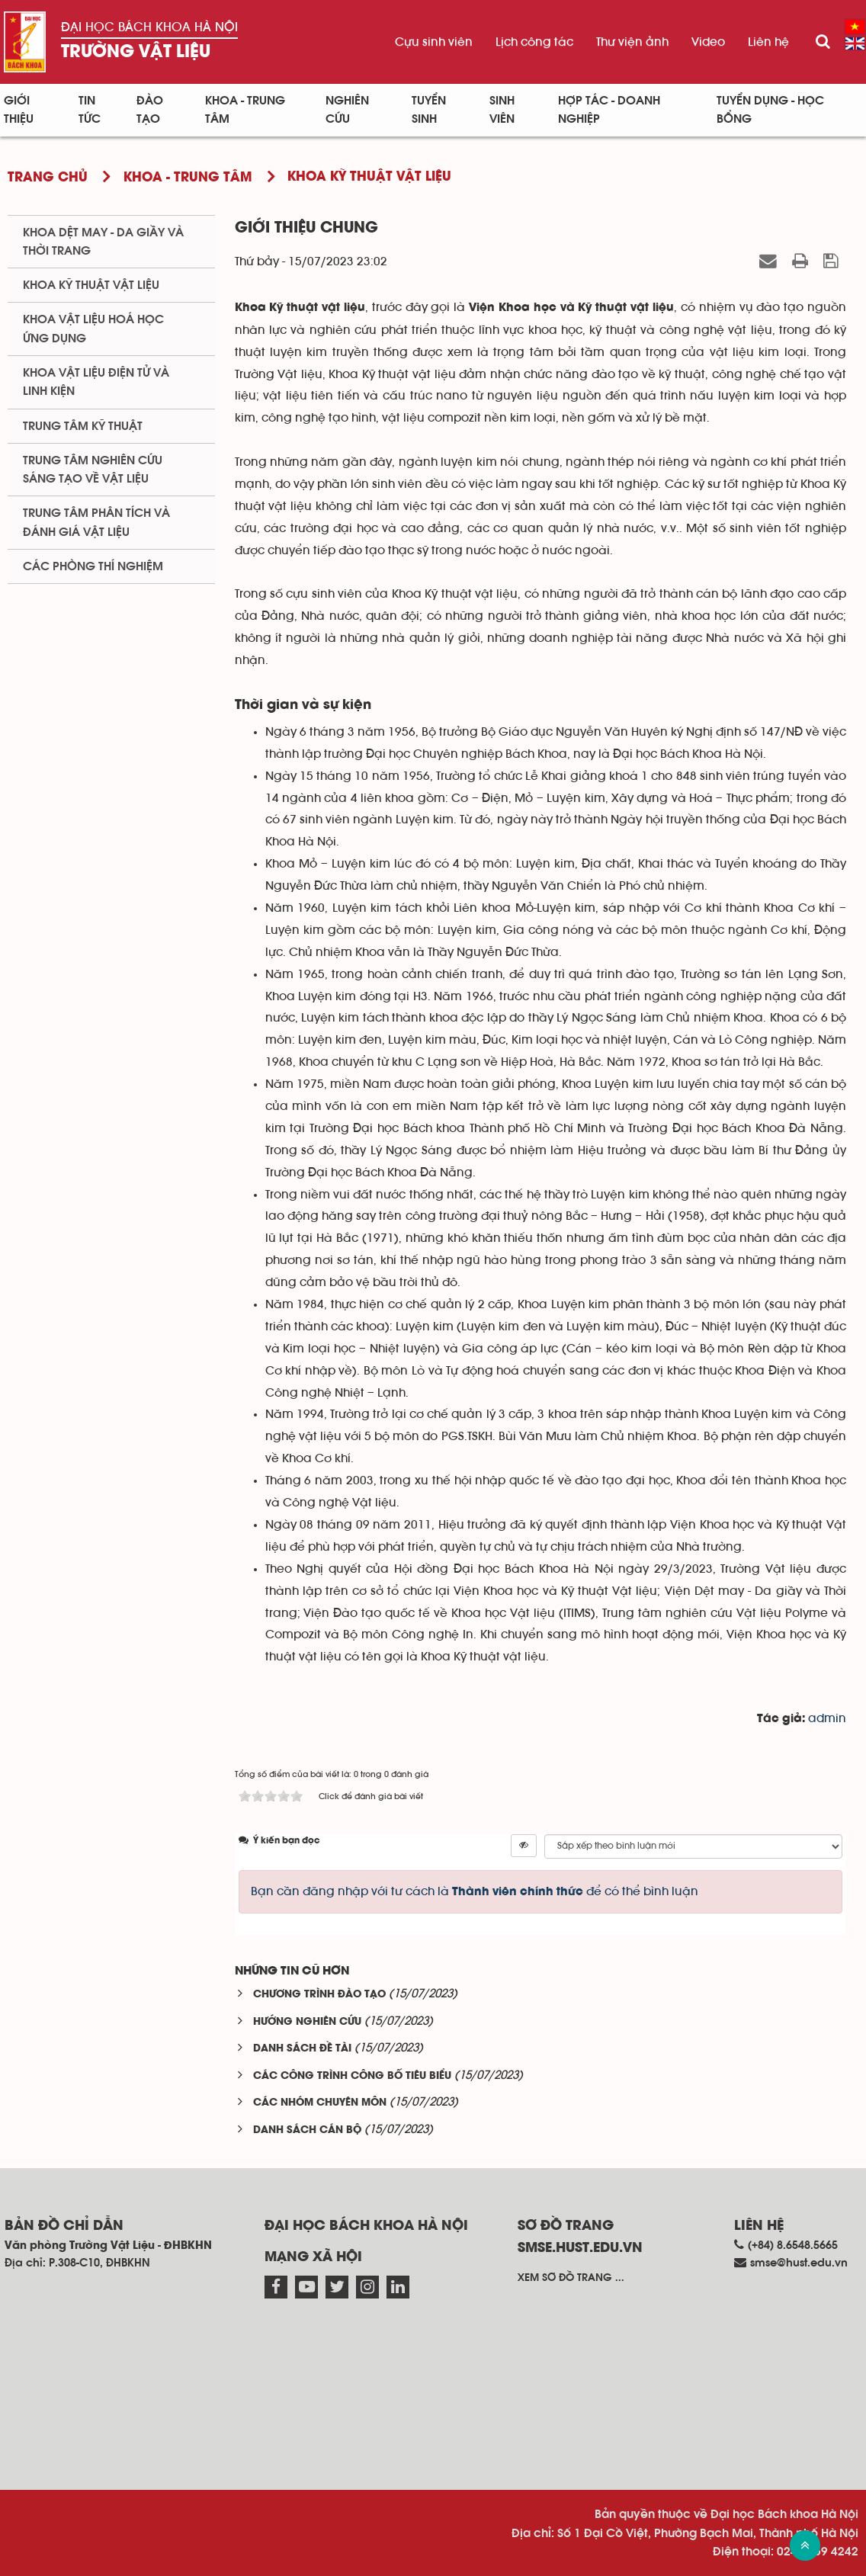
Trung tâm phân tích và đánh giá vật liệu (96, 522)
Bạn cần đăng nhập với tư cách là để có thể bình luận (474, 1891)
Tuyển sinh (429, 110)
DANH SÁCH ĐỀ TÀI (302, 2049)
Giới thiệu (19, 110)
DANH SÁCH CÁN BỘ (307, 2130)
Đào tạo (149, 110)
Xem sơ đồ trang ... (571, 2278)
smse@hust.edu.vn (799, 2263)
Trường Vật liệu (135, 52)
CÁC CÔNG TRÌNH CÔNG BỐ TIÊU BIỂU (352, 2076)
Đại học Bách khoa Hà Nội (149, 27)
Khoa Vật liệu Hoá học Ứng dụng (93, 328)
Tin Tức (90, 110)
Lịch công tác (534, 42)
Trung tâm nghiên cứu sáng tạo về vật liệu (92, 469)
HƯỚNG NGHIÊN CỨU (307, 2022)
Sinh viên (502, 110)
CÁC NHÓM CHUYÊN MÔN (319, 2103)
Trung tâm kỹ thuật (83, 426)
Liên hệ (768, 42)
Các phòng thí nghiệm (93, 566)
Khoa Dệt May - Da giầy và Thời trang (103, 241)
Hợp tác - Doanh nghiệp (609, 110)
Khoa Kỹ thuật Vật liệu (91, 285)
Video (708, 42)
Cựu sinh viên (434, 42)
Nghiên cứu (347, 110)
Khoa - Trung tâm (245, 110)
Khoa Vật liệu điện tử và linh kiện (96, 382)
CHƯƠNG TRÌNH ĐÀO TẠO (319, 1995)
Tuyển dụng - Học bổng (770, 110)
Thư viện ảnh (632, 42)
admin (827, 1718)
